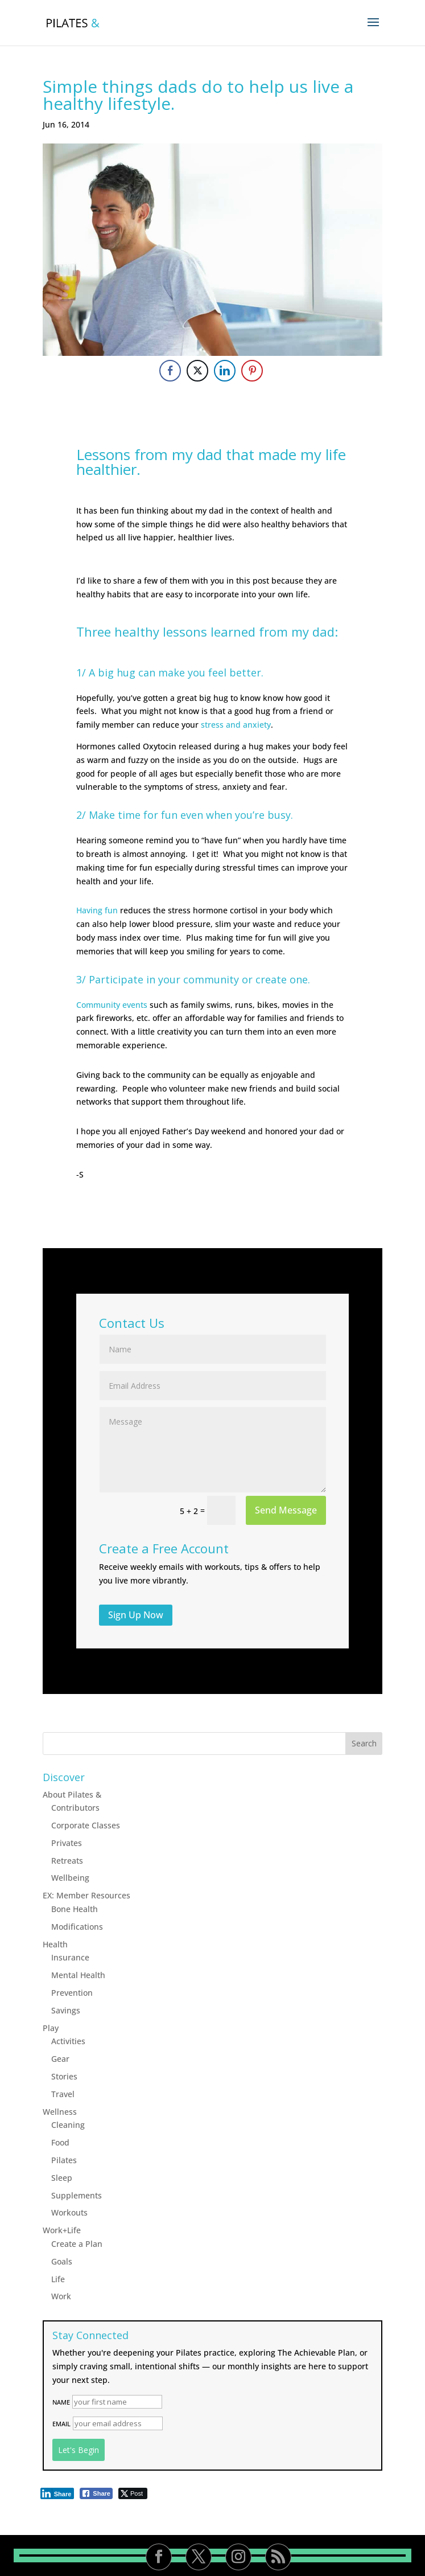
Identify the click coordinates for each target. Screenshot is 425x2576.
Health (55, 1944)
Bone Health (74, 1909)
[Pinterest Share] (252, 371)
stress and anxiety (236, 724)
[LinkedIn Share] (225, 371)
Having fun (97, 910)
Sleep (61, 2177)
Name (61, 2402)
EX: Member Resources (86, 1895)
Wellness (60, 2111)
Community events (111, 1004)
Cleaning (68, 2124)
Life (58, 2279)
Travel (63, 2094)
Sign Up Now (135, 1615)
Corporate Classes (85, 1825)
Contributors (75, 1807)
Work (61, 2296)
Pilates (64, 2160)
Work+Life (62, 2230)
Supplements (76, 2195)
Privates (66, 1842)
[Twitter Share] (197, 371)
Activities (68, 2041)
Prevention (72, 1992)
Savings (65, 2010)
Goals (61, 2261)
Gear (60, 2058)
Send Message (286, 1510)
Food (60, 2142)
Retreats (67, 1860)
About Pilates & (72, 1794)
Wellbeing (70, 1877)
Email (61, 2423)
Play (51, 2028)
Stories (64, 2076)
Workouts (69, 2212)
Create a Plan (76, 2243)
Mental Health (78, 1975)
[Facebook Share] (170, 371)
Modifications (77, 1926)
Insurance (70, 1957)
